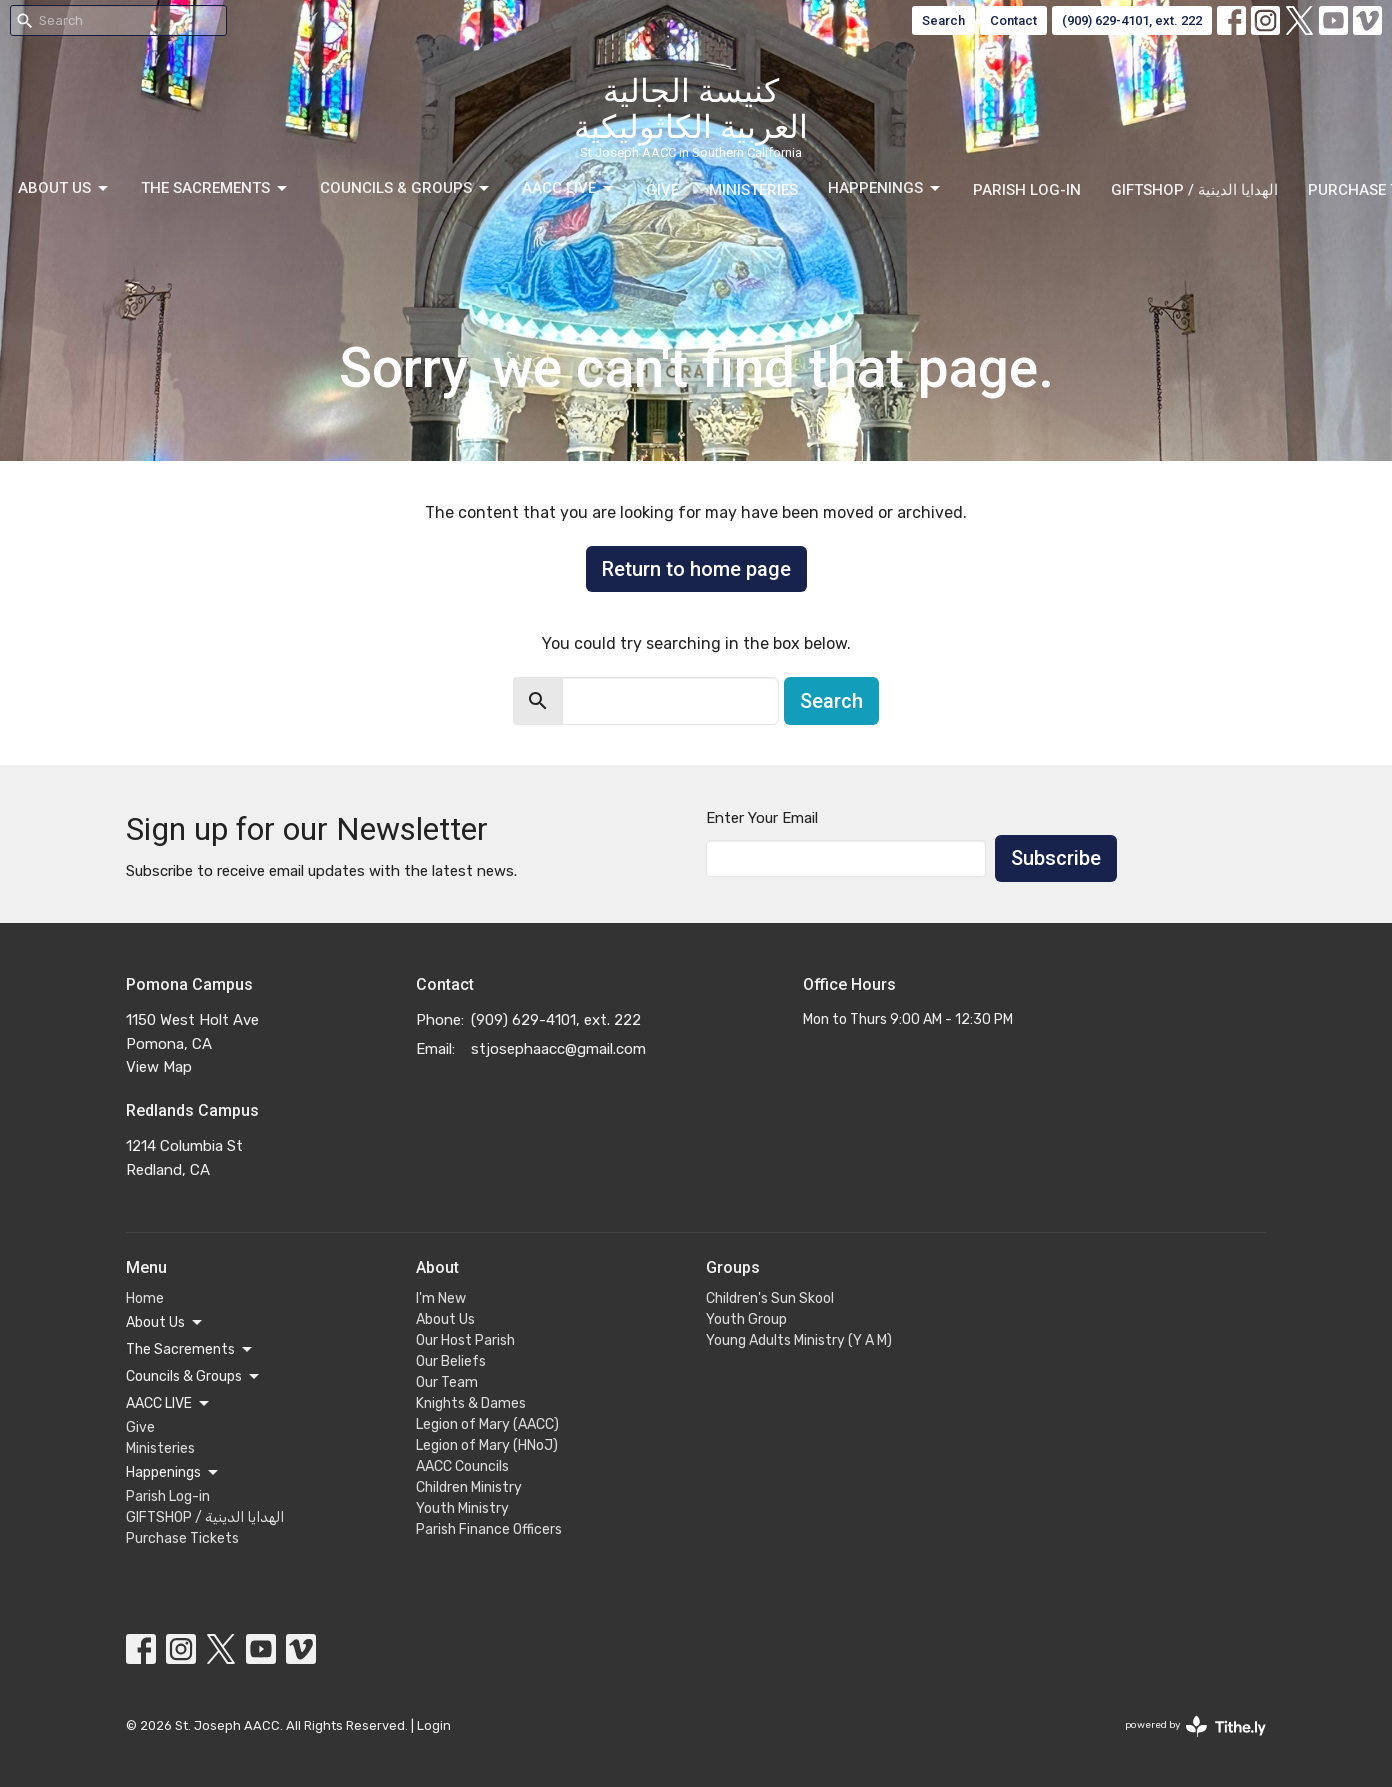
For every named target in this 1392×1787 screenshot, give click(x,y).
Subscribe (1056, 858)
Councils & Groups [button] (194, 1377)
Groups (733, 1267)
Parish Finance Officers (489, 1529)
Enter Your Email (762, 818)
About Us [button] (165, 1323)
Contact (1013, 20)
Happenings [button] (173, 1473)
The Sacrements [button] (190, 1350)
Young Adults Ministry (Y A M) (799, 1340)
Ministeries (753, 190)
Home (145, 1298)
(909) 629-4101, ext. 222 (1132, 20)
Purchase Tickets (182, 1538)
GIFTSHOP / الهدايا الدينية (1194, 190)
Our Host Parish (465, 1340)
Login (434, 1725)
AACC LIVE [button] (169, 1404)
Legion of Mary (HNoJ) (487, 1445)
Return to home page (696, 569)
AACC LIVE (569, 189)
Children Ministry (469, 1487)
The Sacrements (215, 189)
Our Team (447, 1382)
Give (662, 190)
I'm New (441, 1298)
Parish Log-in (1027, 190)
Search (943, 20)
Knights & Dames (471, 1403)
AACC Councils (462, 1466)
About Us (64, 189)
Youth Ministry (462, 1508)
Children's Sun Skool (770, 1298)
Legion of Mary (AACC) (487, 1424)
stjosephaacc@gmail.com (558, 1049)
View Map (159, 1067)
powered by (1195, 1726)
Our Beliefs (451, 1361)
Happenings (885, 189)
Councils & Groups (406, 189)
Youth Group (746, 1319)
